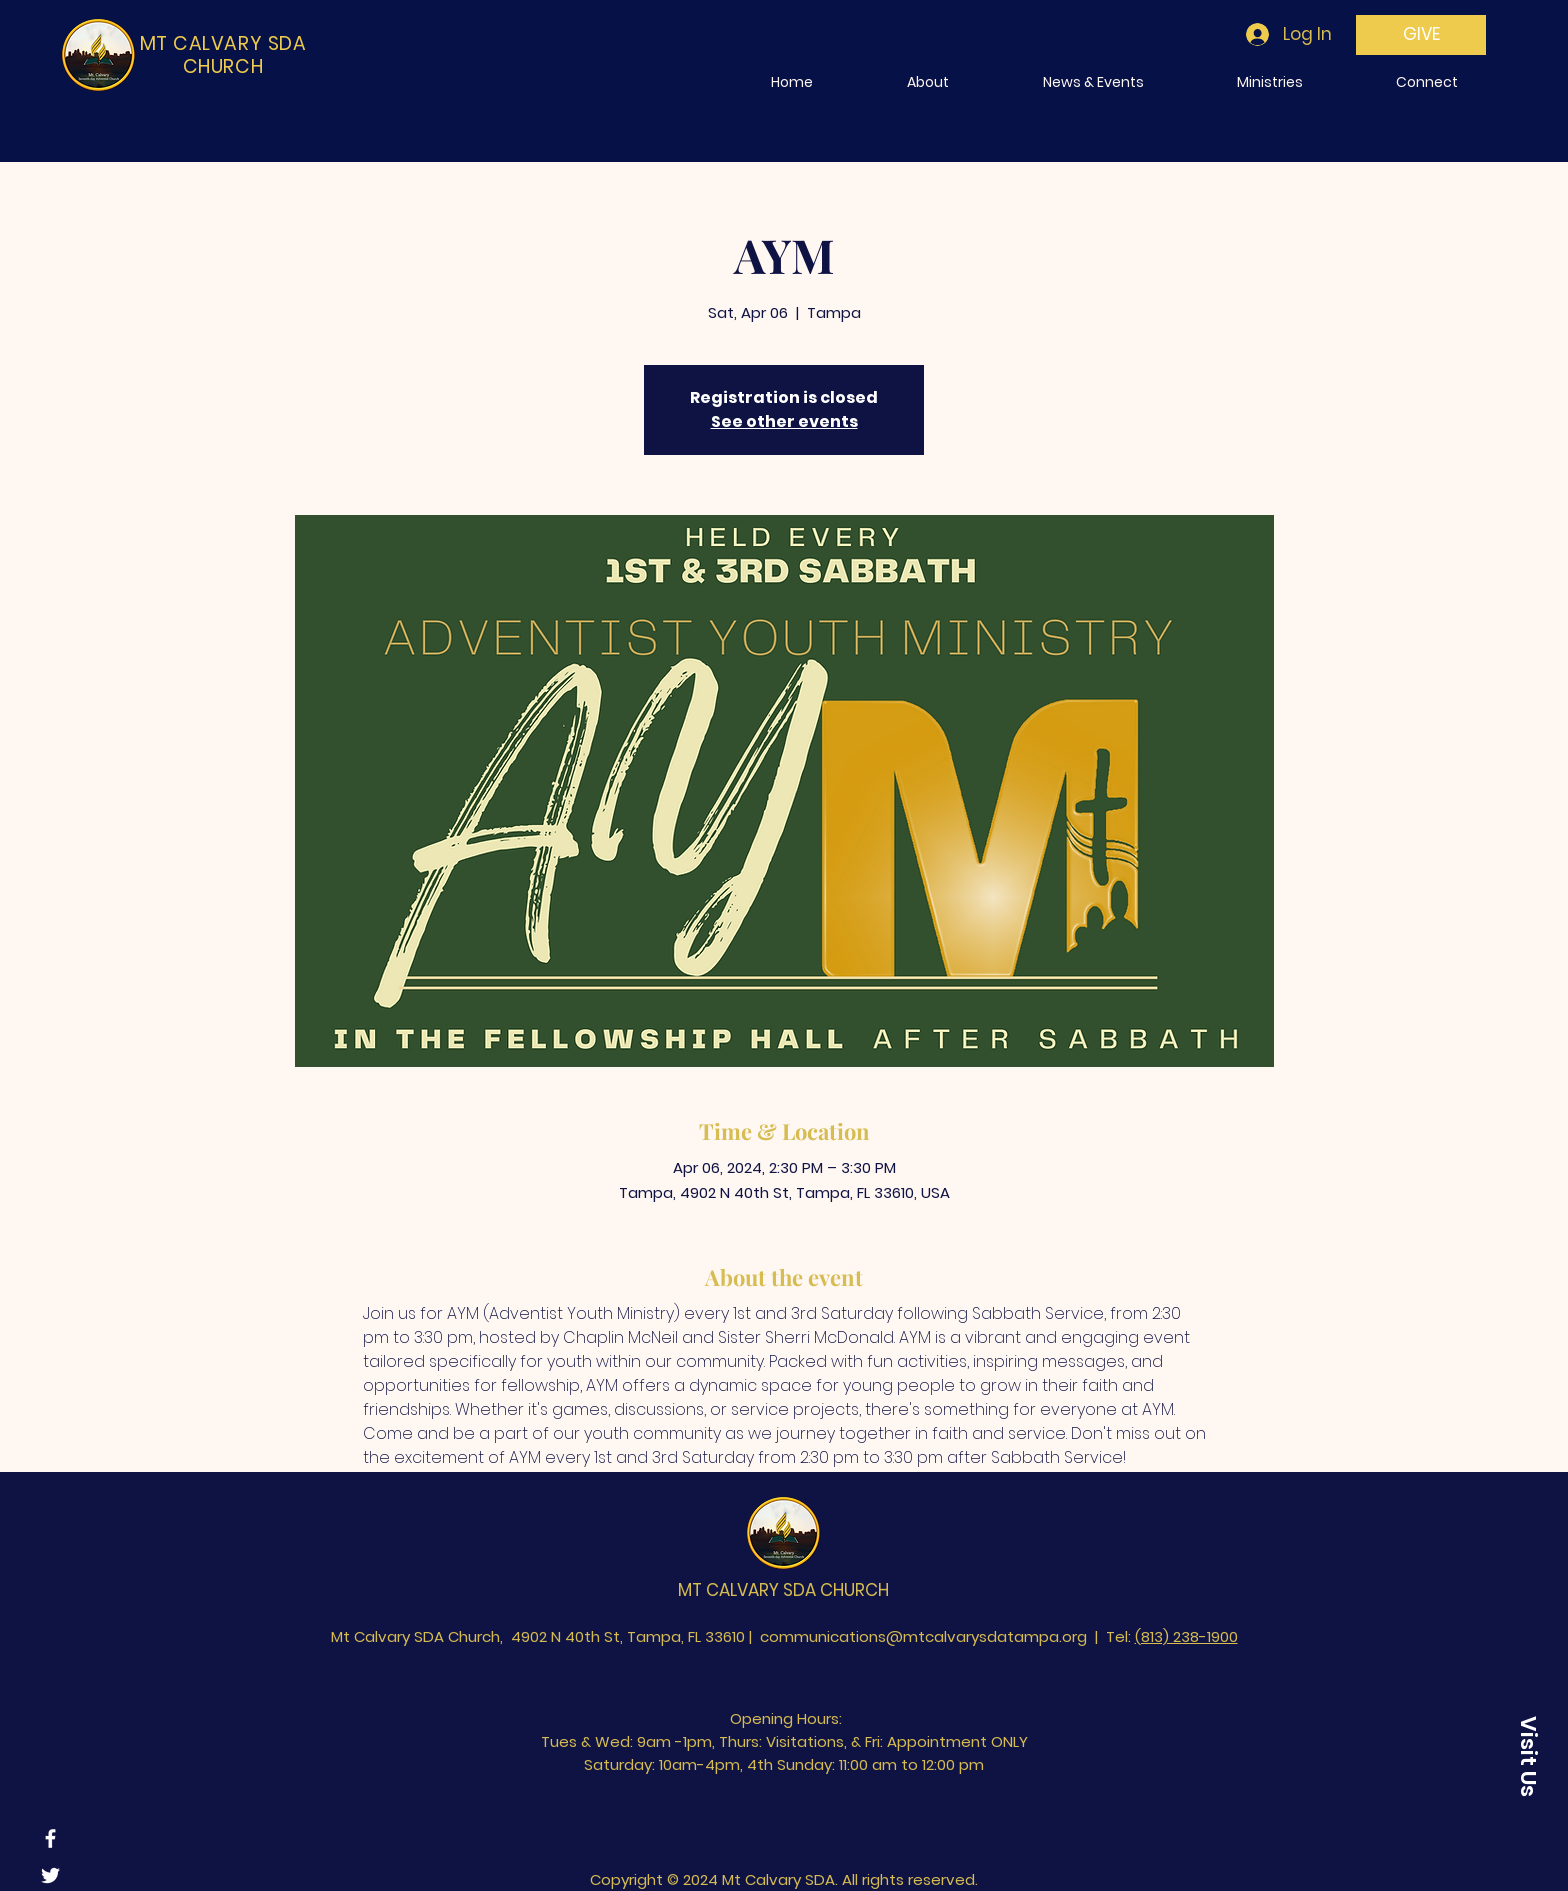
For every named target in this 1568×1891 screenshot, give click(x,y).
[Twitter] (50, 1875)
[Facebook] (50, 1838)
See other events (784, 421)
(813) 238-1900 (1186, 1636)
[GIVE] (1421, 35)
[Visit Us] (1528, 1756)
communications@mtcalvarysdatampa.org (923, 1636)
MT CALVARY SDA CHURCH (783, 1590)
